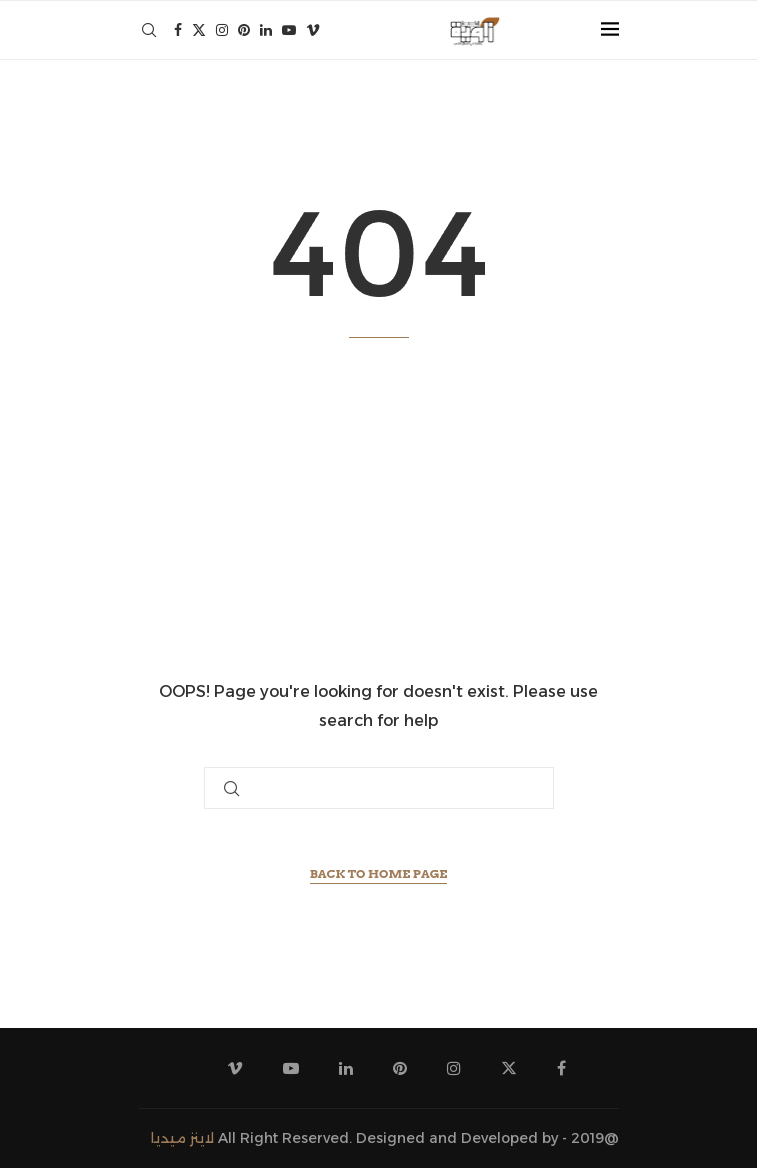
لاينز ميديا (182, 1138)
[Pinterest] (244, 30)
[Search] (149, 30)
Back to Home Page (379, 873)
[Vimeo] (313, 30)
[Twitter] (199, 30)
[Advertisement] (379, 508)
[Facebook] (178, 30)
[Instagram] (222, 30)
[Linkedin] (266, 30)
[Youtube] (289, 30)
